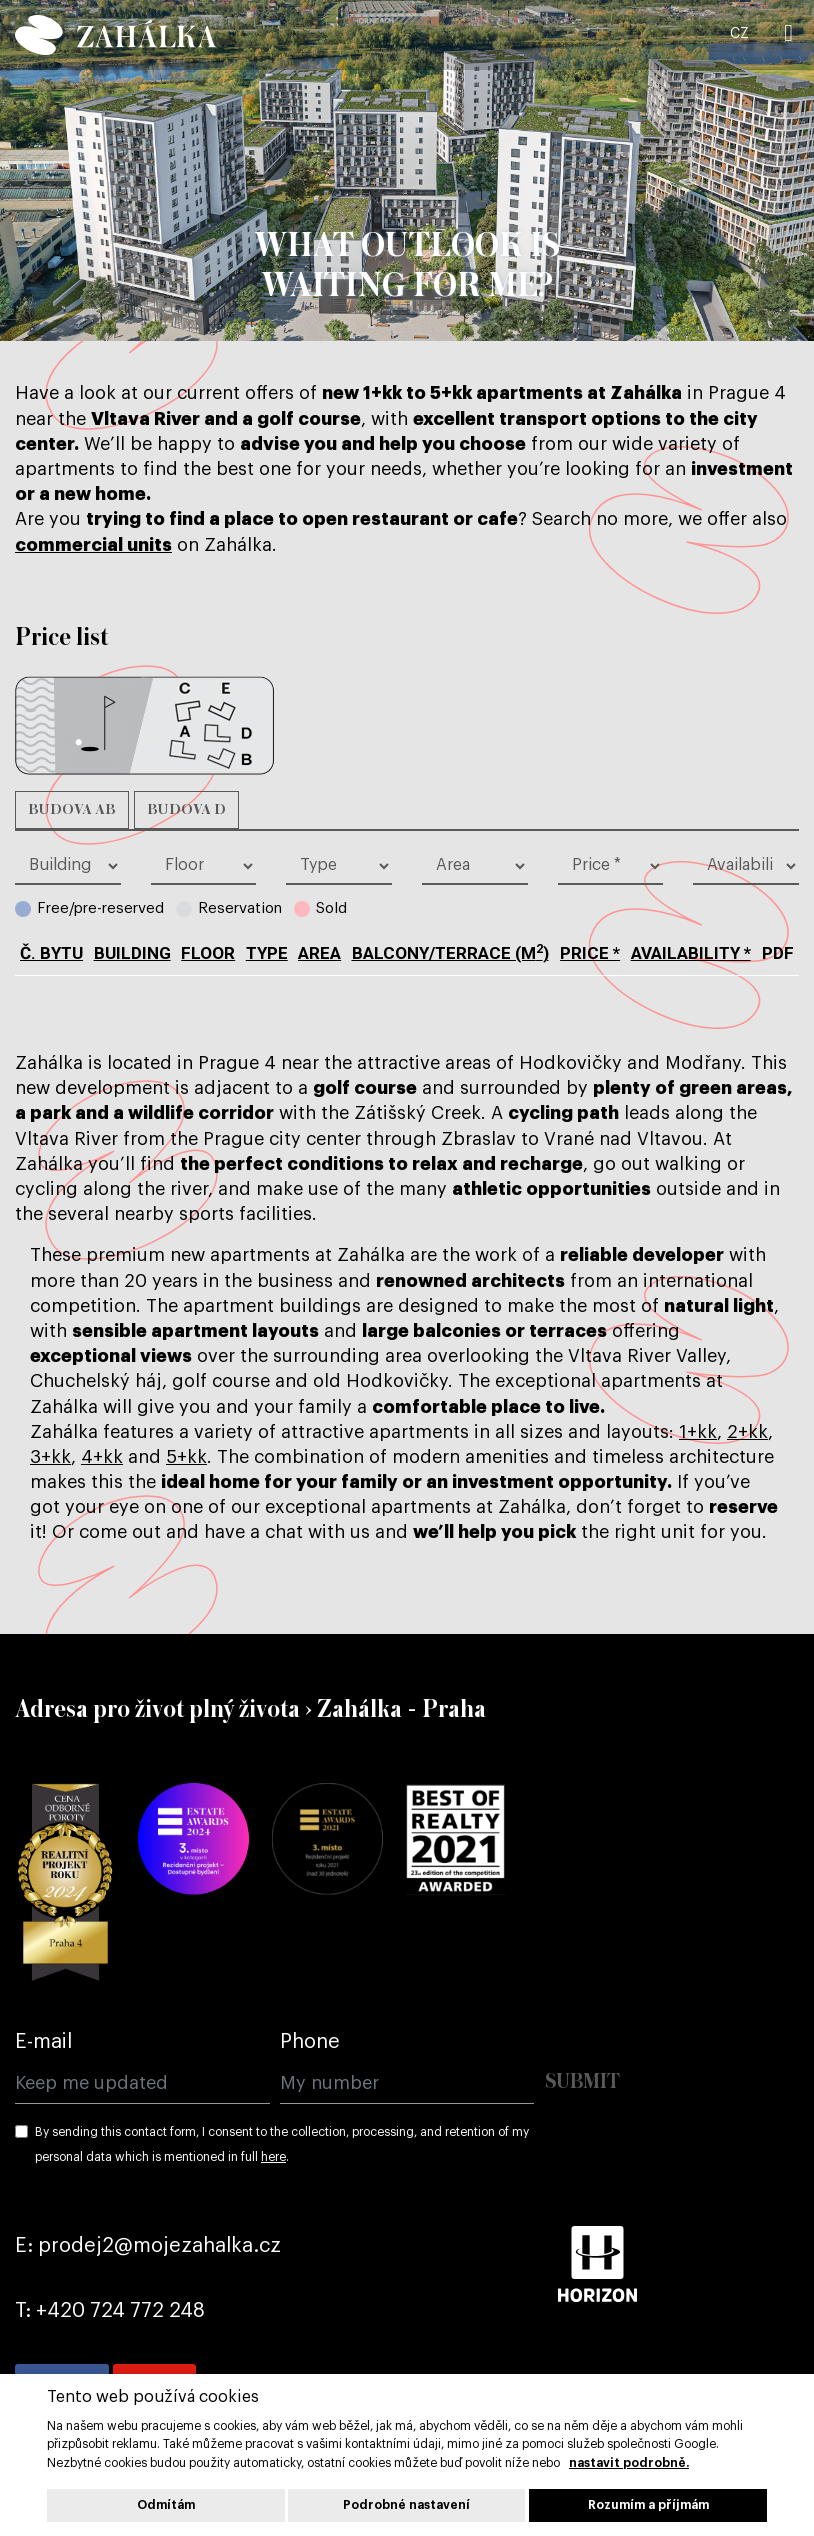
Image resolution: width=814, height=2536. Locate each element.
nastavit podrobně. (629, 2463)
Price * (590, 953)
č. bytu (51, 953)
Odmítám (166, 2505)
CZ (739, 34)
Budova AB (72, 810)
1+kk (698, 1432)
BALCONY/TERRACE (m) (450, 953)
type (267, 953)
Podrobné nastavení (406, 2505)
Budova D (186, 810)
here (273, 2157)
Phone (310, 2042)
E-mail (43, 2042)
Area (319, 953)
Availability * (691, 953)
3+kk (50, 1457)
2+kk (747, 1432)
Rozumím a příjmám (648, 2505)
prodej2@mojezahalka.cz (159, 2246)
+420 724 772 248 (120, 2311)
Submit (582, 2082)
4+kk (102, 1457)
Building (132, 953)
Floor (208, 953)
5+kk (186, 1457)
